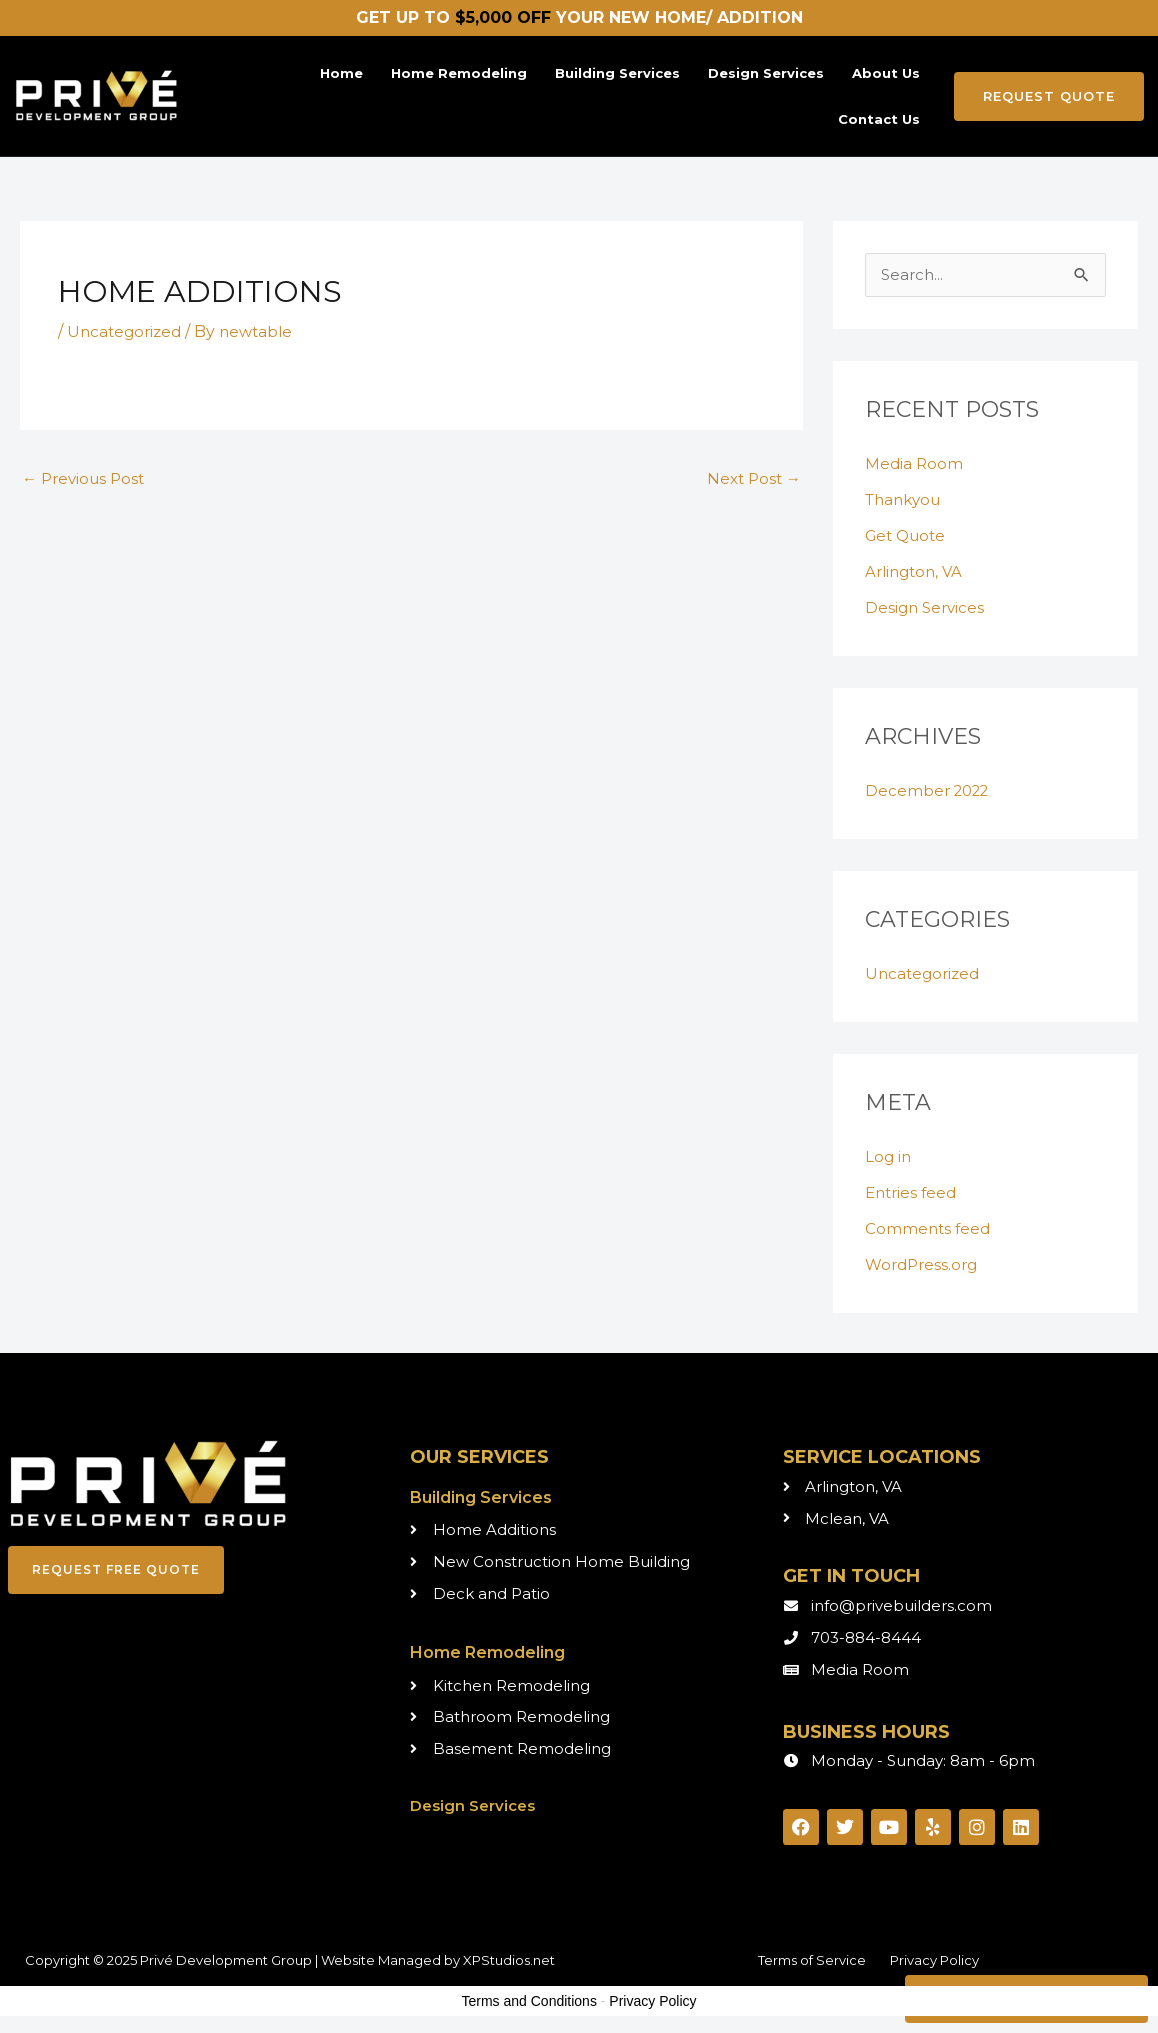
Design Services (766, 73)
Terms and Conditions (529, 2002)
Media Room (915, 464)
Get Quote (908, 536)
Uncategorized (127, 331)
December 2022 (930, 791)
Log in (889, 1157)
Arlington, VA (917, 572)
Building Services (617, 73)
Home (341, 73)
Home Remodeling (459, 73)
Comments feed (929, 1229)
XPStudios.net (509, 1961)
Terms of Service (812, 1961)
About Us (886, 73)
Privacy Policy (934, 1961)
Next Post (751, 479)
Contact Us (879, 119)
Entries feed (913, 1193)
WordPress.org (924, 1265)
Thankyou (906, 500)
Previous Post (87, 479)
